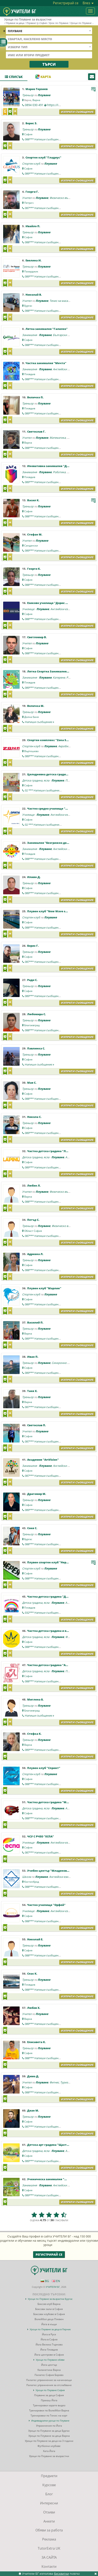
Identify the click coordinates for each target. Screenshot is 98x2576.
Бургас (28, 305)
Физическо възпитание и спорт (70, 198)
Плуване (44, 95)
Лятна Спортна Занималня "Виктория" (56, 671)
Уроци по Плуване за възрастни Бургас (50, 2298)
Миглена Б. (35, 1699)
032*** (44, 1612)
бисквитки (61, 2574)
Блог (49, 2494)
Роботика (59, 472)
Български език (63, 335)
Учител (26, 198)
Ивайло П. (33, 226)
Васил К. (33, 500)
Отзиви (49, 2512)
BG (45, 2281)
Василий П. (35, 1322)
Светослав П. (36, 1425)
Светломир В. (37, 637)
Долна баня (31, 717)
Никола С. (34, 1117)
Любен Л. (34, 1185)
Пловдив (29, 374)
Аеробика (64, 746)
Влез (88, 3)
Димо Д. (33, 2076)
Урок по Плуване (58, 23)
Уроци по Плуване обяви (50, 2359)
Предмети (49, 2476)
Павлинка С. (36, 1048)
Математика (58, 438)
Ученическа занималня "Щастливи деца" (58, 2179)
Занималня (29, 335)
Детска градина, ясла (35, 780)
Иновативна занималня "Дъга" (50, 466)
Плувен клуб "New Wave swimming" (53, 911)
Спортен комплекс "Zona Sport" (50, 740)
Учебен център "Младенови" (48, 1871)
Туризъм (66, 2082)
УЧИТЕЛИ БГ (53, 2286)
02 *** (44, 790)
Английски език (63, 369)
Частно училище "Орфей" (46, 1905)
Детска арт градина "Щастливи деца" (55, 2145)
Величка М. (35, 706)
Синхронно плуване (65, 1363)
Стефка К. (34, 1734)
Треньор (28, 95)
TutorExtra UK (49, 2548)
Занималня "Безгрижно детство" (51, 843)
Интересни (49, 2503)
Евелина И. (34, 260)
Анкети (49, 2521)
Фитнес (54, 2082)
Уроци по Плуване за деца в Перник (50, 2329)
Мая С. (31, 1082)
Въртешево (31, 751)
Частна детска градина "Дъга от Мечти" (57, 1596)
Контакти (49, 2566)
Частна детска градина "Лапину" (51, 1151)
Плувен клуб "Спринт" (43, 1768)
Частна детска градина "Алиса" (50, 1665)
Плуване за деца (15, 23)
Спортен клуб (31, 163)
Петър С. (33, 1220)
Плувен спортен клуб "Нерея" (49, 1562)
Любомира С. (36, 1014)
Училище (28, 609)
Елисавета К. (36, 2042)
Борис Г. (33, 946)
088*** (44, 139)
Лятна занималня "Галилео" (47, 329)
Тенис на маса (59, 301)
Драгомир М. (36, 1494)
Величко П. (35, 397)
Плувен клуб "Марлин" (44, 1288)
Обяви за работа (49, 2530)
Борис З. (31, 123)
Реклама (49, 2539)
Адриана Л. (35, 1254)
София (28, 134)
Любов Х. (33, 2008)
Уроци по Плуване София (50, 2390)
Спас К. (32, 1973)
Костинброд (31, 1882)
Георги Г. (32, 192)
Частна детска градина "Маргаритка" (55, 1802)
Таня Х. (32, 1391)
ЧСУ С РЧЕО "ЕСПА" (40, 1836)
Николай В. (34, 294)
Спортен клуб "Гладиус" (43, 157)
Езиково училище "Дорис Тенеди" (52, 603)
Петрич (29, 203)
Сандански (31, 545)
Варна (36, 100)
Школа (26, 1877)
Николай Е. (35, 1939)
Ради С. (32, 980)
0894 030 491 (34, 105)
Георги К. (34, 569)
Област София (33, 1231)
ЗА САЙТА (49, 2557)
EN (56, 2281)
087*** (44, 208)
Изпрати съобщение (77, 112)
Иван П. (32, 1357)
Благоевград (32, 1025)
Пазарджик (31, 271)
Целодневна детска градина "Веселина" (57, 774)
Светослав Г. (36, 431)
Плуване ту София (36, 23)
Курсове (49, 2485)
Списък (14, 77)
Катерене (59, 677)
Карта (43, 77)
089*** (44, 173)
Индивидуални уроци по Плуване (50, 2420)
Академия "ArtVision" (43, 1459)
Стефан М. (34, 534)
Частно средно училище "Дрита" (51, 808)
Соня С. (32, 1528)
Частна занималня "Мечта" (46, 363)
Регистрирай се (65, 3)
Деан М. (33, 2110)
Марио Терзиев (37, 89)
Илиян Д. (34, 877)
